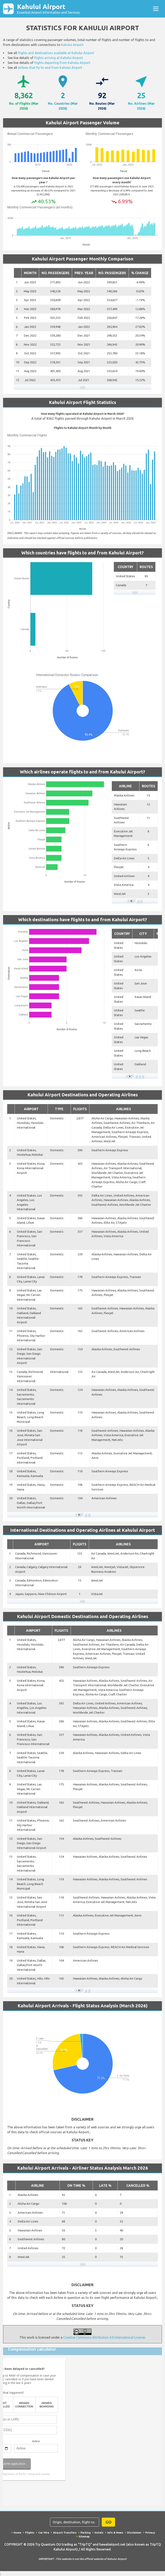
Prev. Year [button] (84, 273)
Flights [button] (80, 1109)
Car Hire (43, 2532)
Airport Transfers (65, 2532)
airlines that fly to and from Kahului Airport (50, 67)
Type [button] (59, 1109)
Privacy (150, 2532)
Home (17, 2532)
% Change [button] (140, 273)
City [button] (143, 933)
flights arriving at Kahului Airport (58, 58)
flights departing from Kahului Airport (62, 63)
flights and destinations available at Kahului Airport (56, 53)
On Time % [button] (76, 2185)
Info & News (115, 2532)
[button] (81, 387)
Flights (29, 2532)
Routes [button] (146, 567)
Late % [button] (105, 2185)
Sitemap (84, 2536)
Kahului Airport (48, 8)
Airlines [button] (123, 1109)
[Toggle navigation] (156, 8)
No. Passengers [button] (55, 273)
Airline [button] (125, 786)
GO (108, 2522)
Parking (85, 2532)
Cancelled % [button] (137, 2185)
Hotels (99, 2532)
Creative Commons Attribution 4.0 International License (104, 2337)
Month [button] (30, 273)
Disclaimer (134, 2532)
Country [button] (125, 567)
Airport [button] (31, 1109)
